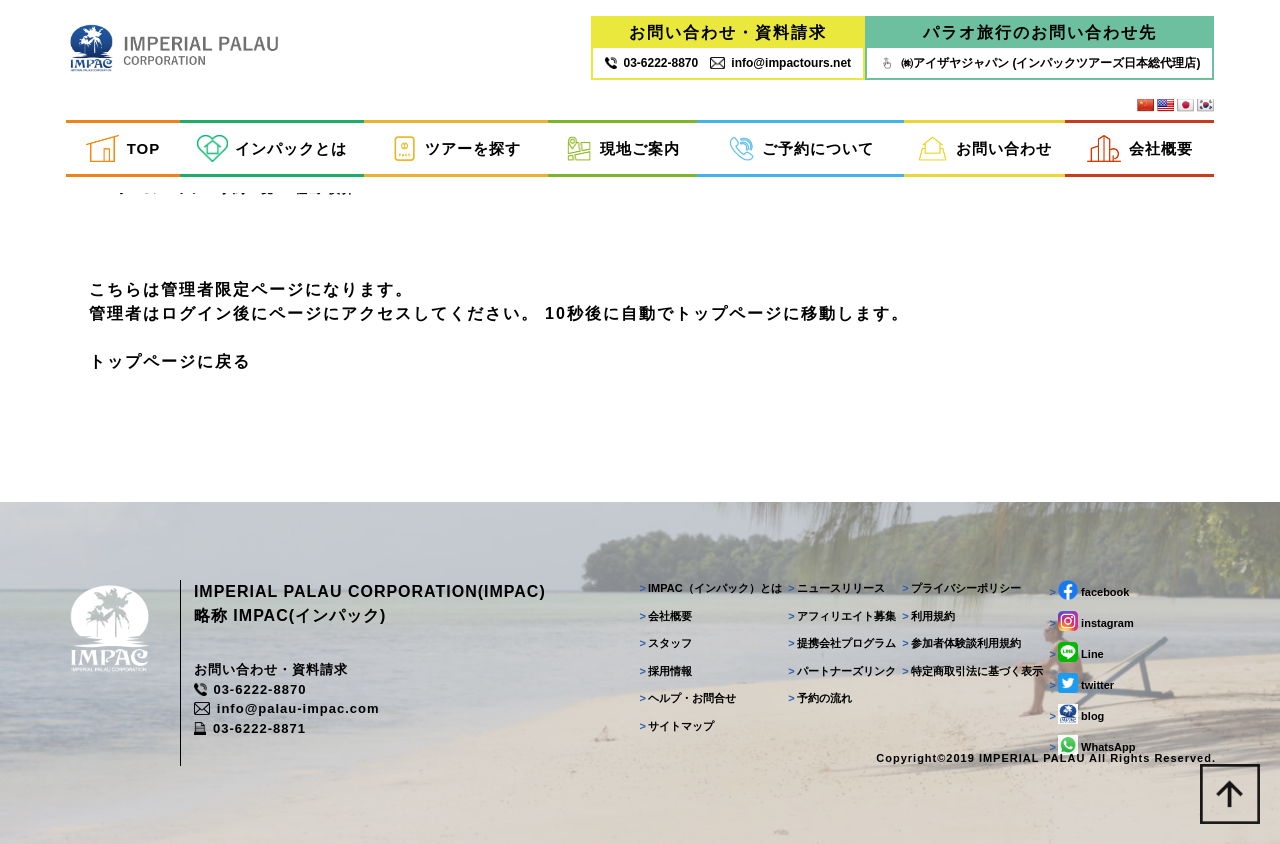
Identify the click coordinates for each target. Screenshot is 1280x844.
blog (1076, 714)
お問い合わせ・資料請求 (728, 32)
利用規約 (928, 616)
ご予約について (801, 148)
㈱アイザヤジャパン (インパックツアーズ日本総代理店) (1039, 63)
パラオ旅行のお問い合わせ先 (1040, 32)
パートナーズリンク (842, 671)
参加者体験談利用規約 (961, 643)
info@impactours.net (780, 63)
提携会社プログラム (842, 643)
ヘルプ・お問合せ (687, 698)
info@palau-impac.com (287, 708)
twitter (1081, 683)
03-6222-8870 (250, 689)
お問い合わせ (984, 148)
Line (1076, 652)
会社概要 (1140, 148)
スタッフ (665, 643)
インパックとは (272, 148)
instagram (1091, 621)
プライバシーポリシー (961, 588)
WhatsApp (1092, 745)
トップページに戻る (170, 361)
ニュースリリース (836, 588)
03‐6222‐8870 (651, 63)
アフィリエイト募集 (842, 616)
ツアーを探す (456, 148)
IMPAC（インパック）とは (710, 588)
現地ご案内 (623, 148)
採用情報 (665, 671)
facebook (1089, 590)
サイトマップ (676, 726)
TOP (123, 148)
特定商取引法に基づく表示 (972, 671)
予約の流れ (820, 698)
